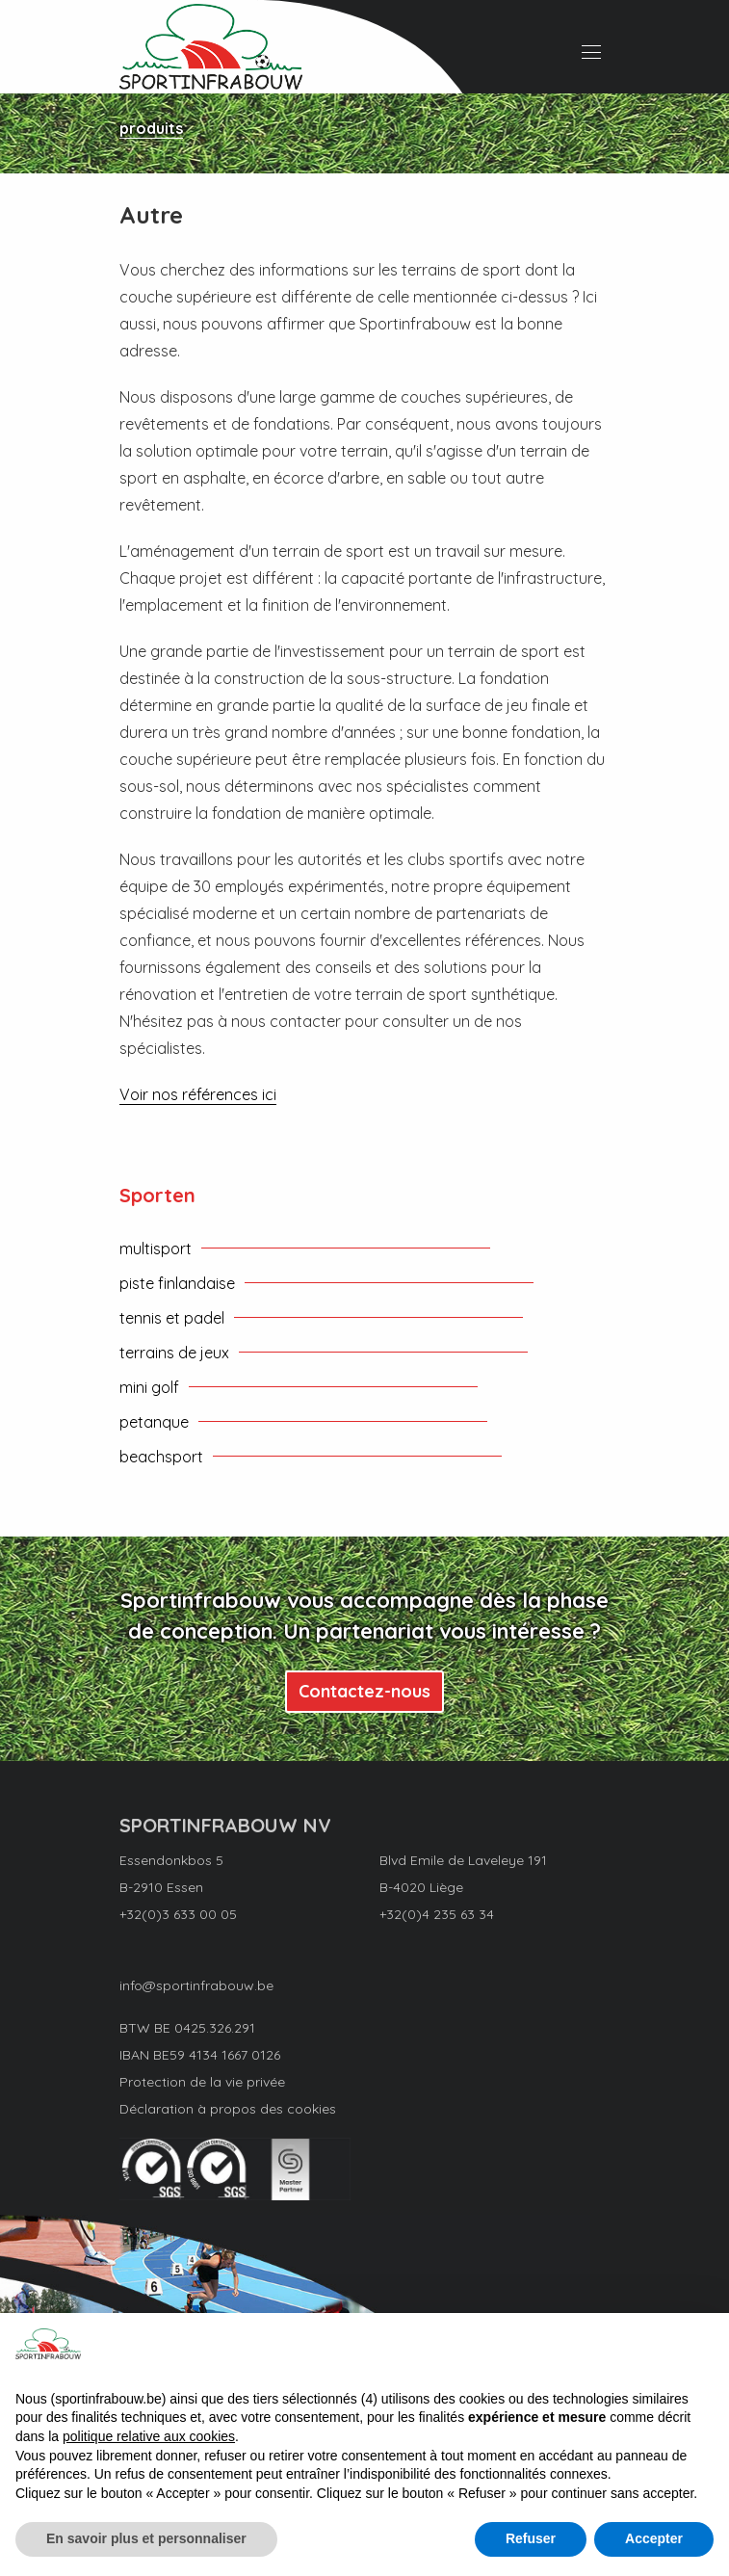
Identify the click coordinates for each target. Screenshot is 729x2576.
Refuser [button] (531, 2538)
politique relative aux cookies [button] (149, 2436)
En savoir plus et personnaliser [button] (146, 2538)
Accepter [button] (654, 2538)
